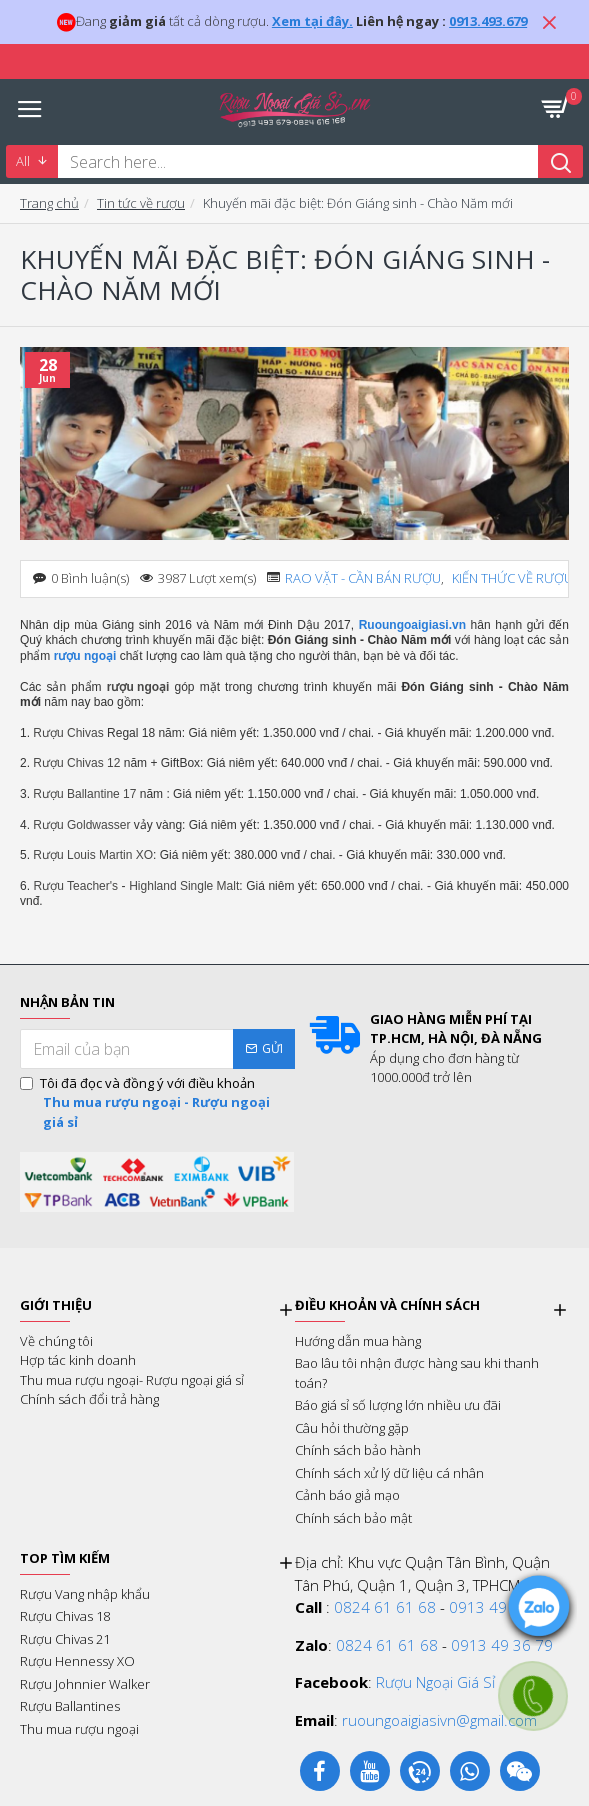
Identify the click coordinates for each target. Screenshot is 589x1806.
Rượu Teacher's (76, 886)
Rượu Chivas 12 (76, 763)
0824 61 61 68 (385, 1607)
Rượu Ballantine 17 (84, 794)
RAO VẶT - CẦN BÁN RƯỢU (363, 578)
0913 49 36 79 (500, 1607)
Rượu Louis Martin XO (93, 855)
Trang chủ (49, 203)
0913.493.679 (488, 21)
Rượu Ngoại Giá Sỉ (435, 1682)
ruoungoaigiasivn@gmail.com (439, 1720)
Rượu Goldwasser (81, 825)
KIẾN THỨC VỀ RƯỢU (512, 578)
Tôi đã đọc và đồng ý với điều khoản (157, 1103)
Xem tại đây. (312, 21)
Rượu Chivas (68, 733)
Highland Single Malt (184, 886)
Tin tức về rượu (141, 203)
